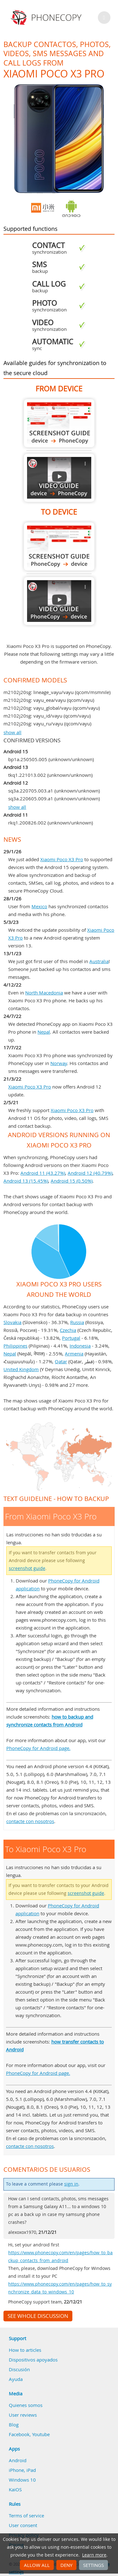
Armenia (74, 1353)
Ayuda (16, 2379)
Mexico (39, 906)
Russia (77, 1322)
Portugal (71, 1338)
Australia (99, 961)
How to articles (25, 2350)
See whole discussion (38, 2316)
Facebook (19, 2434)
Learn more (94, 2555)
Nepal (43, 1032)
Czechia (68, 1330)
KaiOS (15, 2489)
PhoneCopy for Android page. (38, 1748)
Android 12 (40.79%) (90, 1173)
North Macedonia (44, 992)
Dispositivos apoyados (33, 2359)
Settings (93, 2565)
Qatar (61, 1361)
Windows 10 (22, 2480)
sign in (71, 2184)
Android (17, 2460)
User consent (23, 2525)
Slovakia (12, 1322)
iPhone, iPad (22, 2470)
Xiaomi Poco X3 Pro (61, 859)
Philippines (15, 1346)
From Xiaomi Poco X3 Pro (59, 423)
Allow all (37, 2565)
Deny (66, 2565)
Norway (58, 1063)
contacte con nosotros (30, 1821)
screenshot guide (27, 1568)
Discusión (19, 2369)
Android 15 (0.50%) (72, 1181)
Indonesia (80, 1346)
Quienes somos (25, 2405)
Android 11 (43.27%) (42, 1173)
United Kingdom (21, 1369)
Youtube (41, 2434)
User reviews (23, 2415)
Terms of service (26, 2515)
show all (12, 732)
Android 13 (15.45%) (25, 1181)
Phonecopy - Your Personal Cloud (47, 17)
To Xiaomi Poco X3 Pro (59, 546)
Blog (14, 2424)
